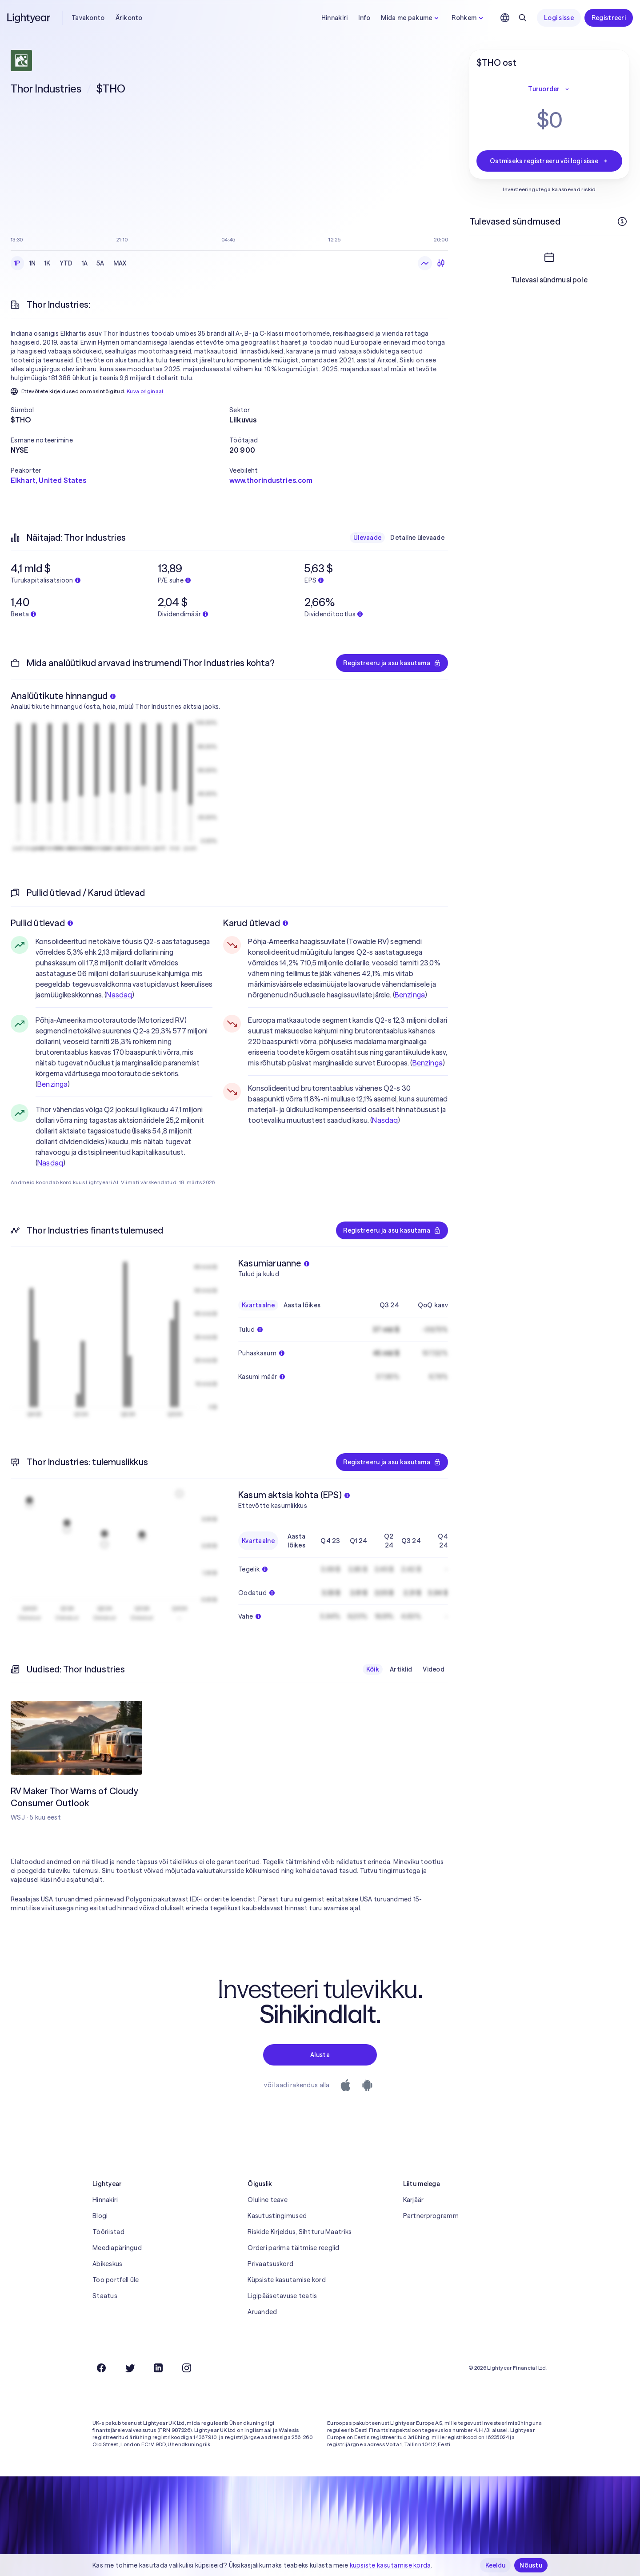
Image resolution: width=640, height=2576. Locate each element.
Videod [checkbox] (433, 1669)
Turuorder (549, 89)
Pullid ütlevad (42, 922)
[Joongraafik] (425, 263)
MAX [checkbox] (120, 263)
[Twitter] (130, 2368)
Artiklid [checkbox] (401, 1669)
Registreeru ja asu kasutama (392, 663)
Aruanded (262, 2312)
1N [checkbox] (32, 263)
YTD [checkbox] (66, 263)
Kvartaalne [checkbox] (258, 1305)
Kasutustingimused (277, 2216)
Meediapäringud (117, 2248)
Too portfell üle (115, 2280)
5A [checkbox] (100, 263)
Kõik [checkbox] (372, 1669)
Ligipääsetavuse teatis (282, 2296)
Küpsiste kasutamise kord (287, 2280)
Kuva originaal (145, 391)
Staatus (104, 2296)
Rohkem (468, 17)
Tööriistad (108, 2232)
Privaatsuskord (270, 2264)
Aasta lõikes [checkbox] (302, 1305)
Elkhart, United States (49, 480)
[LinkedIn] (158, 2368)
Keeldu (495, 2565)
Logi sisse (559, 18)
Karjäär (413, 2200)
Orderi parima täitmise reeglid (293, 2248)
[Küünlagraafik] (441, 263)
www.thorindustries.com (271, 480)
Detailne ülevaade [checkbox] (417, 538)
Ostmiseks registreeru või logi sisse (549, 161)
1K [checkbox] (47, 263)
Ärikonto (129, 18)
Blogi (100, 2216)
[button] (120, 410)
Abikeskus (107, 2264)
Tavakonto (88, 18)
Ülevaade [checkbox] (367, 538)
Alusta (320, 2055)
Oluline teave (268, 2200)
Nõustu (531, 2565)
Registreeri (609, 18)
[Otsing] (523, 18)
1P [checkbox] (17, 263)
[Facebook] (101, 2368)
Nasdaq (119, 994)
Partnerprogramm (431, 2216)
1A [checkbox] (85, 263)
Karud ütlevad (255, 922)
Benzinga (52, 1084)
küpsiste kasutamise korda (390, 2565)
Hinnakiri (334, 18)
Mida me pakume (411, 17)
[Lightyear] (29, 17)
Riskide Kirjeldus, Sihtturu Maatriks (300, 2232)
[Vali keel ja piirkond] (505, 18)
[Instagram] (187, 2368)
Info (364, 18)
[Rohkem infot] (622, 221)
